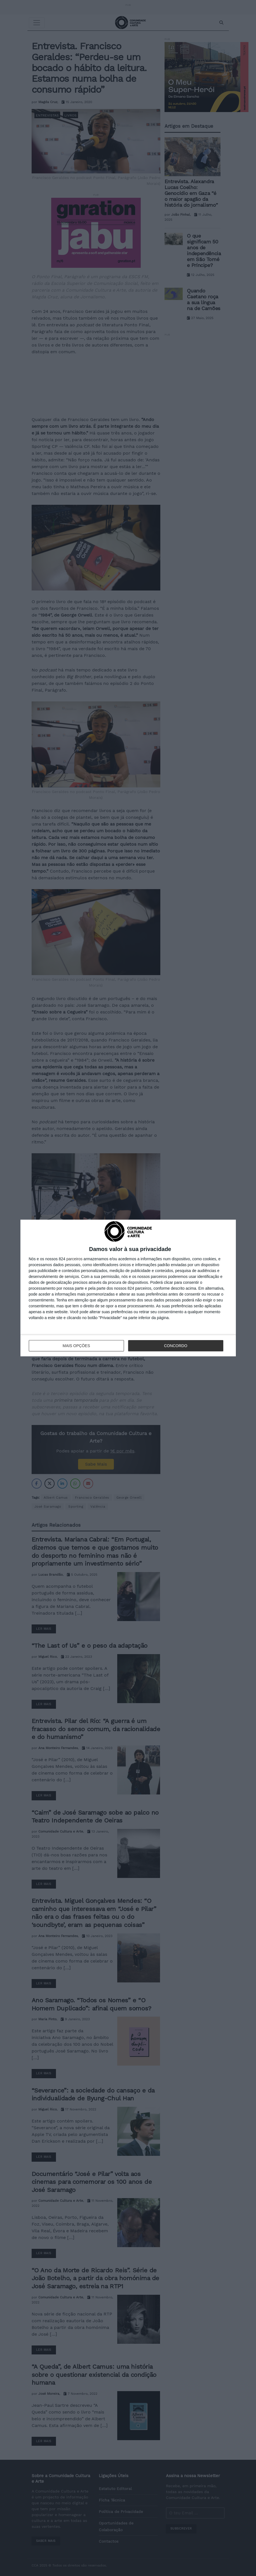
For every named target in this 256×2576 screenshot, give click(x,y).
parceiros (74, 1259)
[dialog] (128, 1288)
